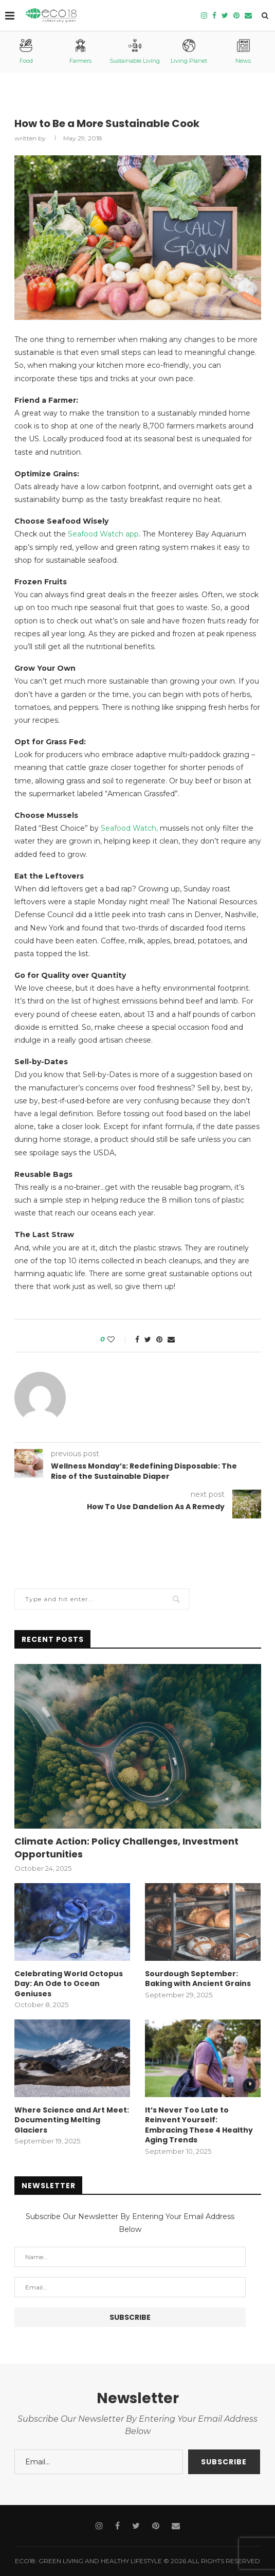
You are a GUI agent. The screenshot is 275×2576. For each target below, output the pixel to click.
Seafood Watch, (129, 828)
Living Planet (189, 51)
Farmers (80, 51)
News (243, 51)
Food (26, 51)
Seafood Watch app (103, 534)
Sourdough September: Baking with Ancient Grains (198, 1979)
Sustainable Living (134, 51)
